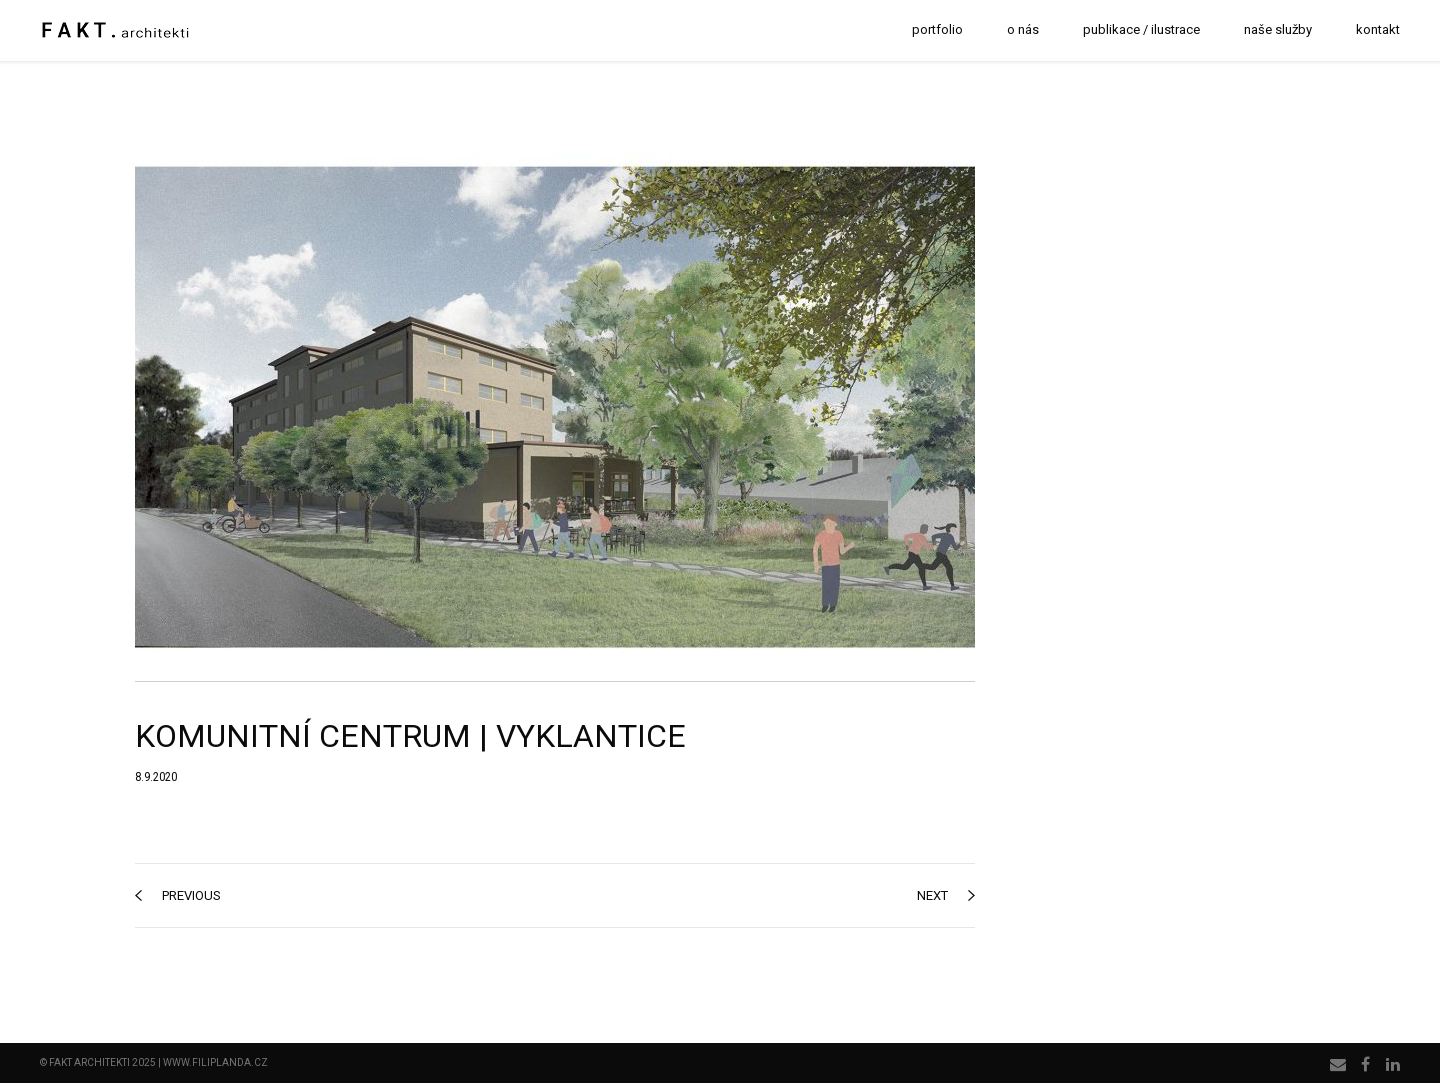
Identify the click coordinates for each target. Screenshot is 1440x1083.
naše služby (1278, 29)
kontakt (1378, 29)
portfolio (937, 29)
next (946, 895)
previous (178, 895)
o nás (1023, 29)
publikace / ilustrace (1141, 29)
